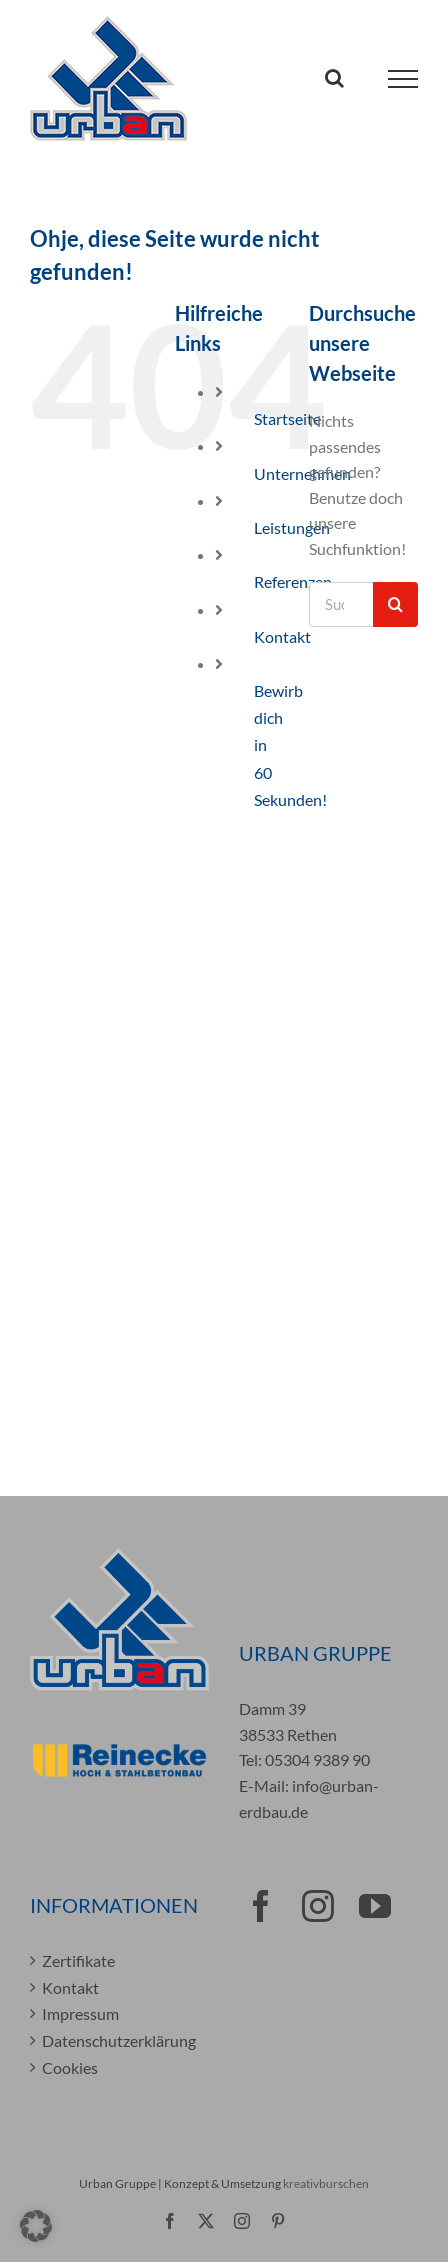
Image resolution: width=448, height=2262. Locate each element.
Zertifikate (78, 1960)
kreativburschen (326, 2183)
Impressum (80, 2013)
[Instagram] (318, 1906)
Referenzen (293, 581)
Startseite (287, 418)
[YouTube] (375, 1906)
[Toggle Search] (334, 78)
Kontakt (282, 636)
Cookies (70, 2067)
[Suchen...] (341, 604)
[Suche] (395, 604)
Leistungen (292, 527)
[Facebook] (261, 1906)
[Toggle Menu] (403, 79)
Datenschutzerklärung (119, 2040)
